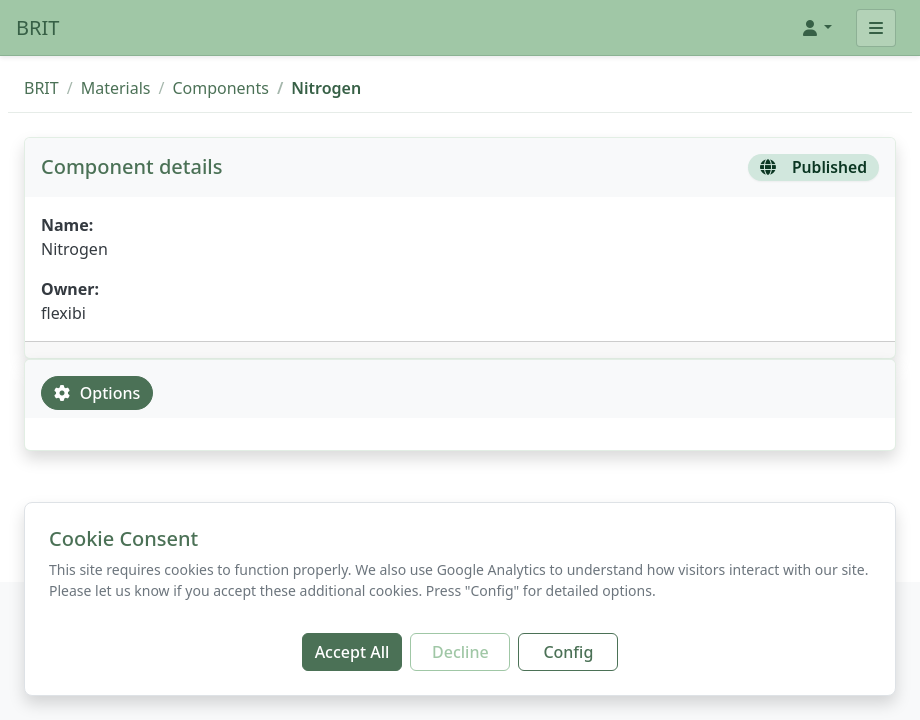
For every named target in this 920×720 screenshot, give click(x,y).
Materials (116, 88)
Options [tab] (97, 393)
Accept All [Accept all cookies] (352, 652)
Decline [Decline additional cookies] (460, 652)
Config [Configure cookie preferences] (568, 652)
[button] (816, 28)
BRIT (37, 27)
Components (220, 88)
